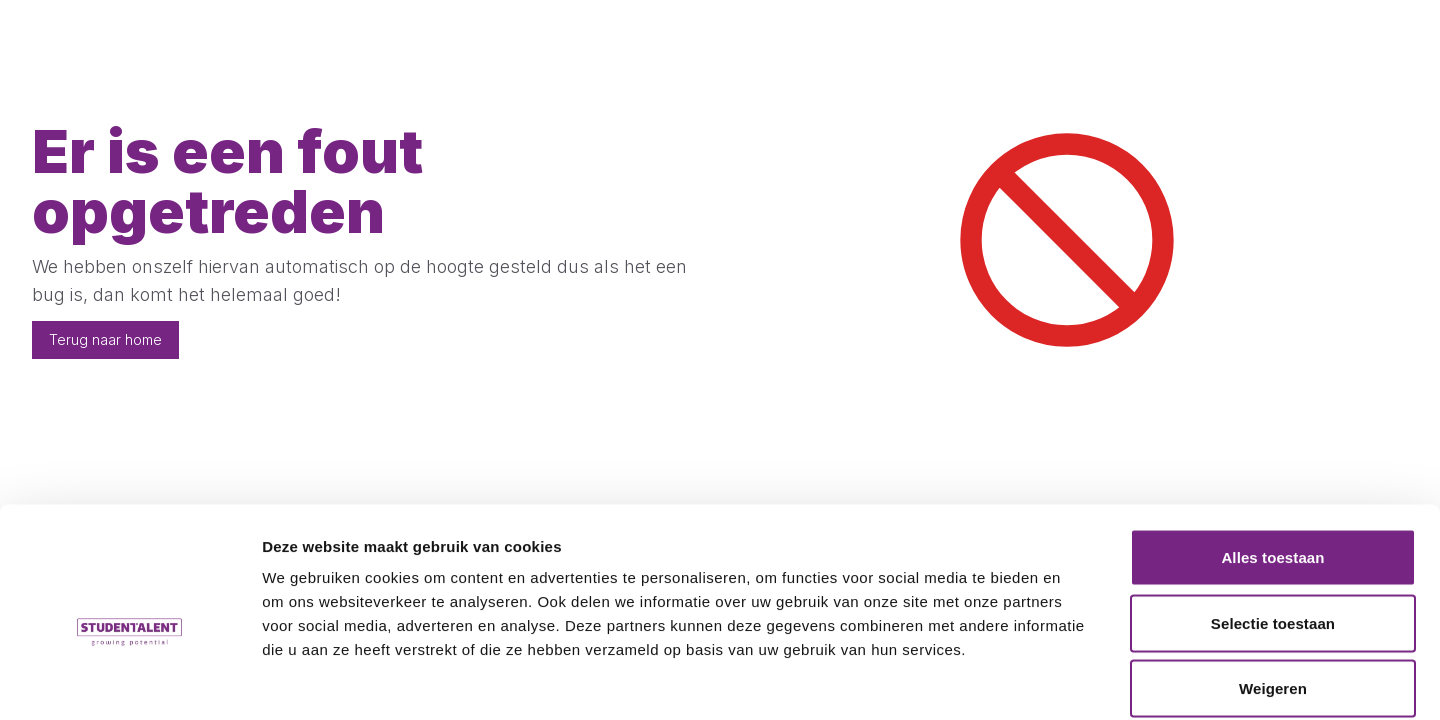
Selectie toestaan (1273, 523)
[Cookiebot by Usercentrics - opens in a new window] (129, 681)
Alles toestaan (1272, 457)
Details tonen (1080, 680)
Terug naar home (105, 339)
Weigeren (1273, 588)
